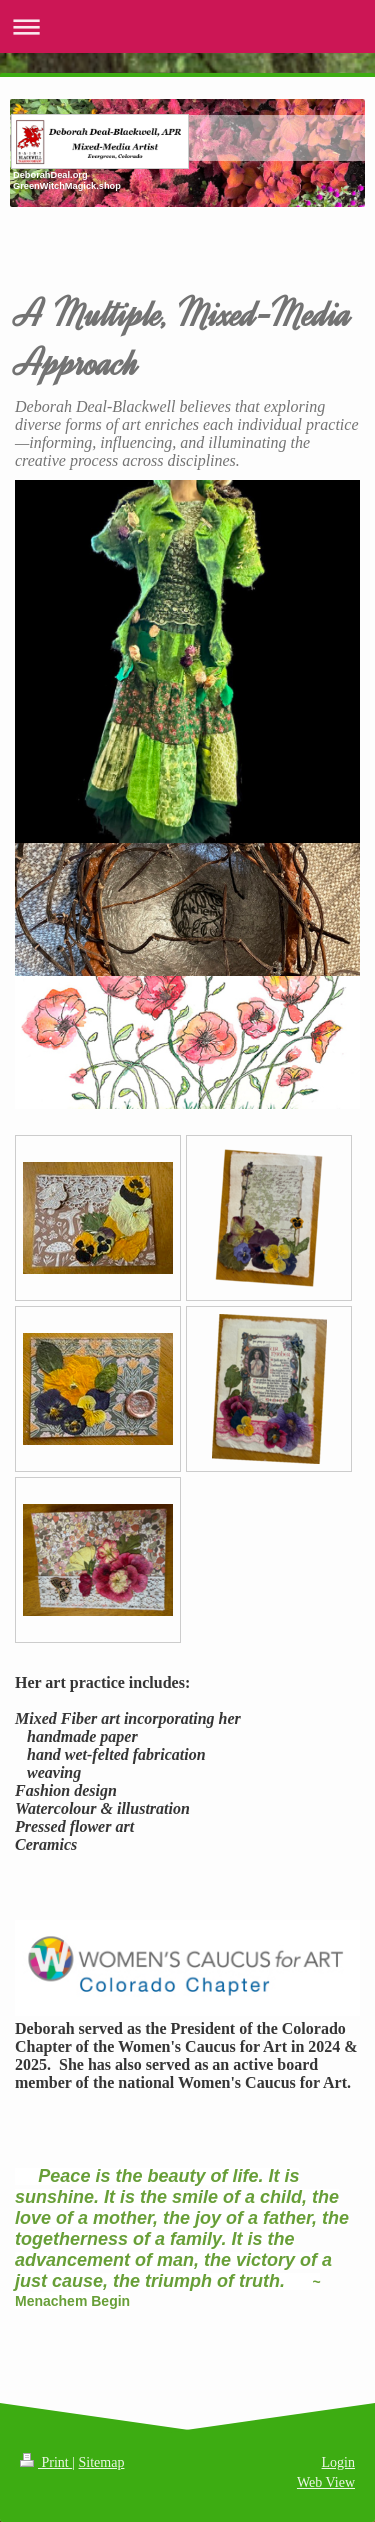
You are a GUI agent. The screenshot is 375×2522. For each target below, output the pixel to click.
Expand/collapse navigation (187, 26)
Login (338, 2462)
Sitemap (102, 2462)
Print (46, 2462)
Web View (326, 2482)
